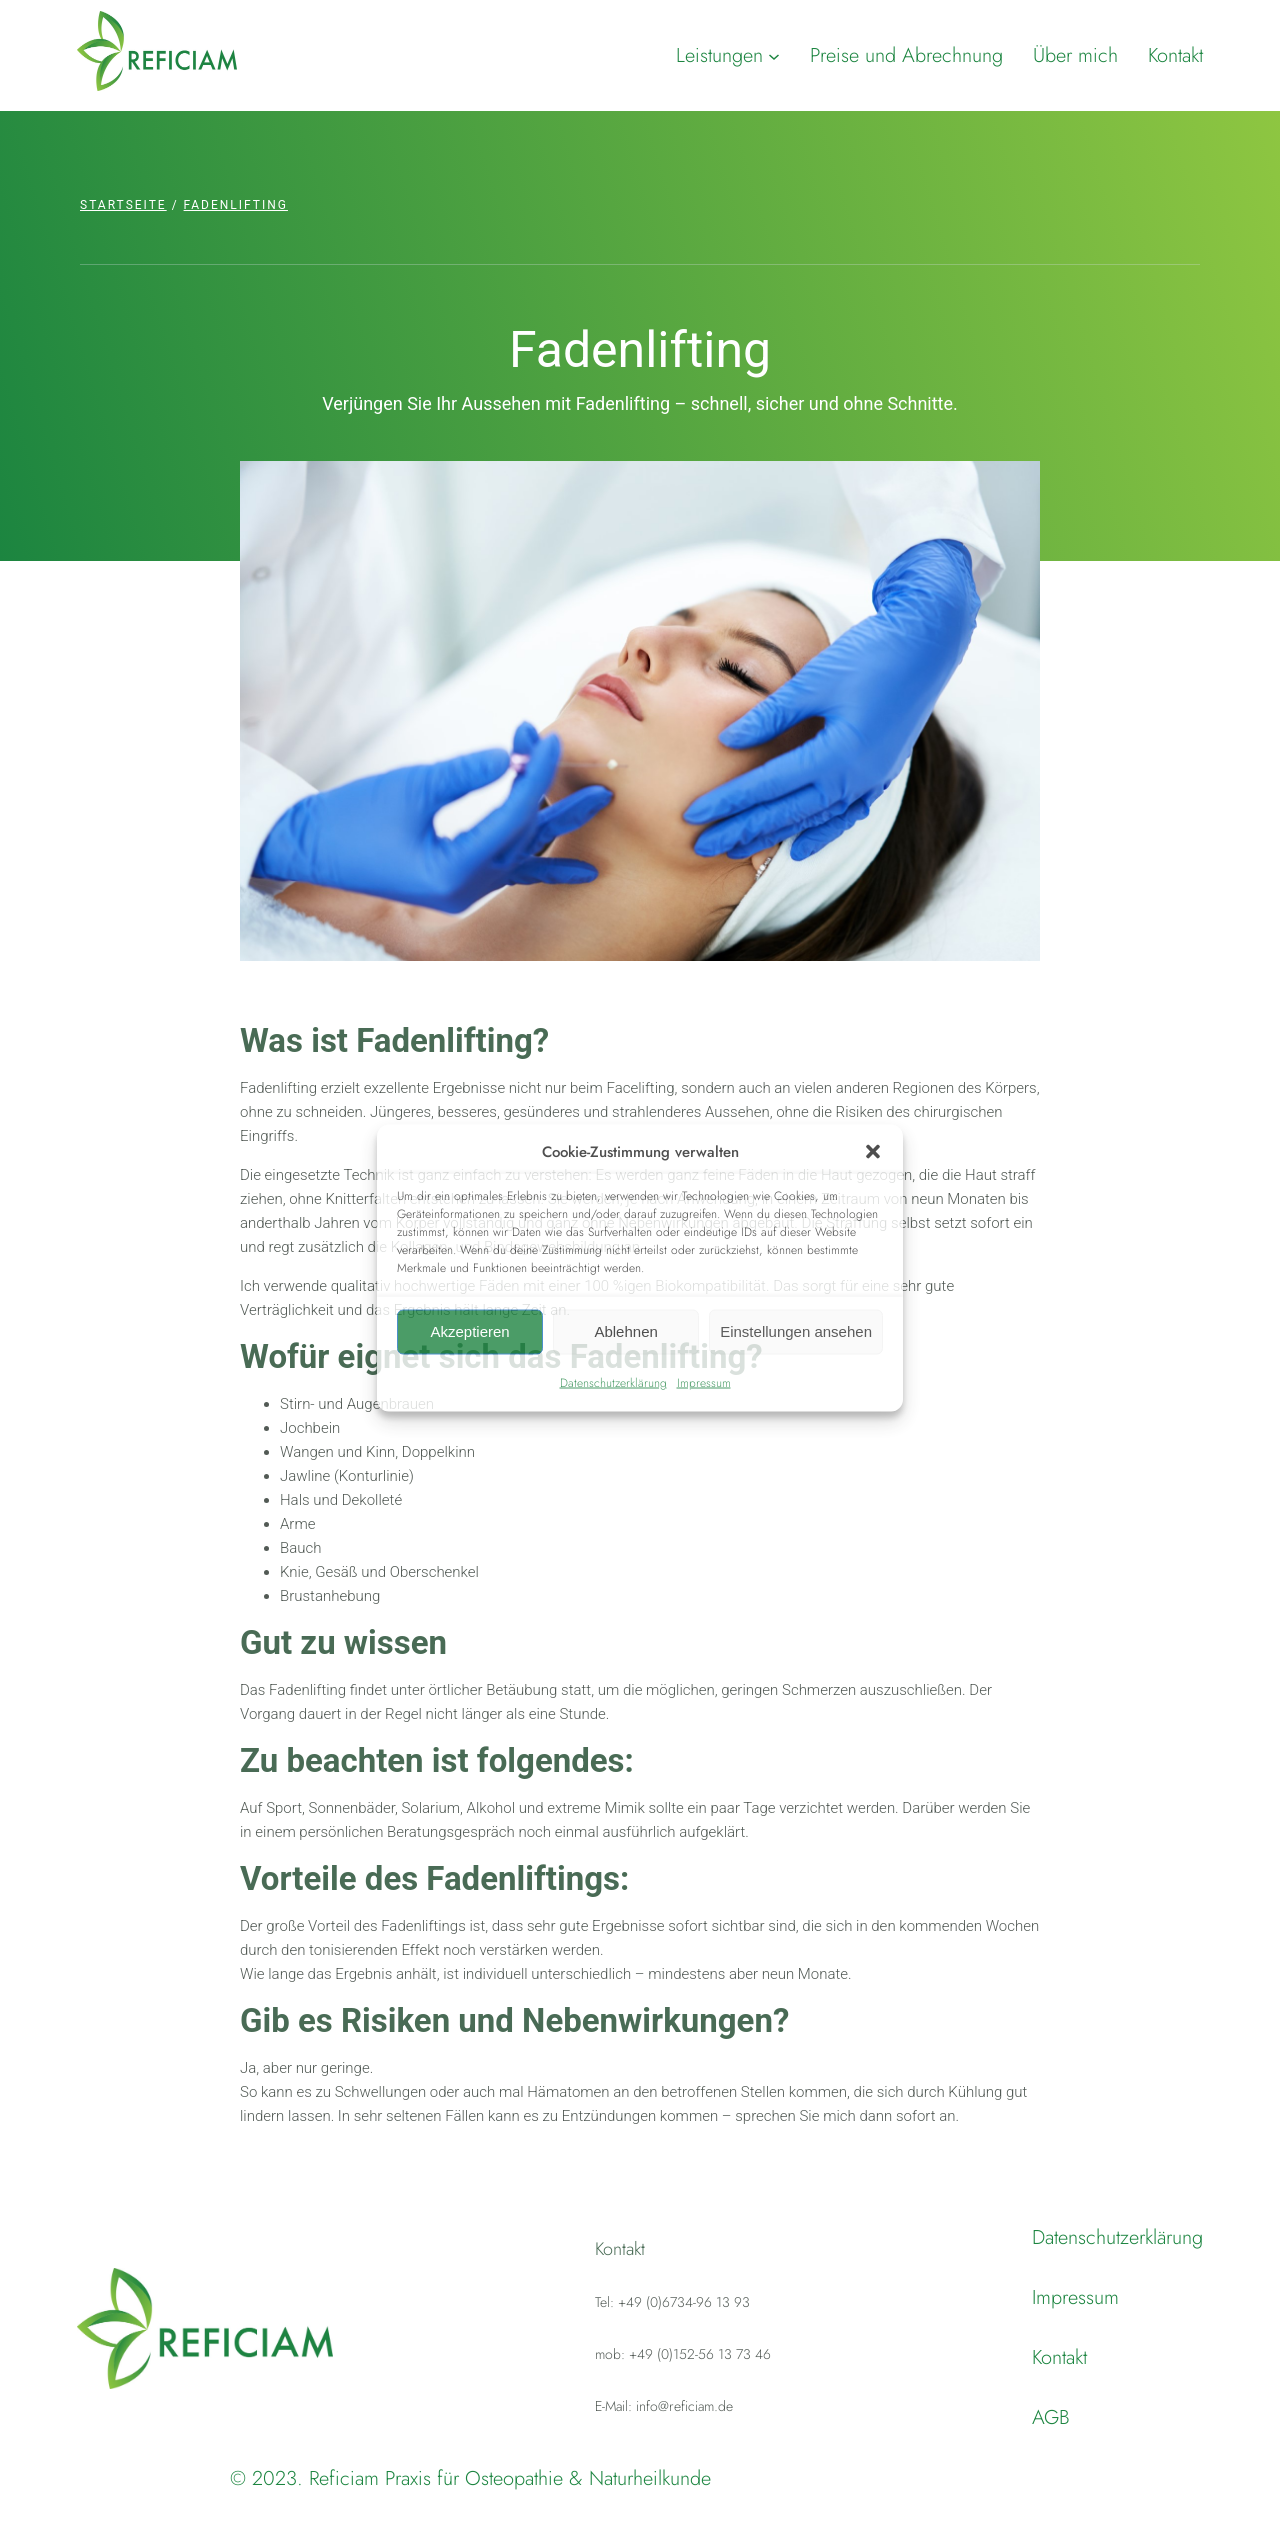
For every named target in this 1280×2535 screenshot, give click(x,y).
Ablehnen (625, 1331)
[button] (873, 1151)
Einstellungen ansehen (796, 1331)
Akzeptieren (469, 1331)
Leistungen (719, 55)
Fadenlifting (236, 205)
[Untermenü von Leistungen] (774, 56)
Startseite (123, 205)
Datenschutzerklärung (613, 1382)
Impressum (704, 1382)
